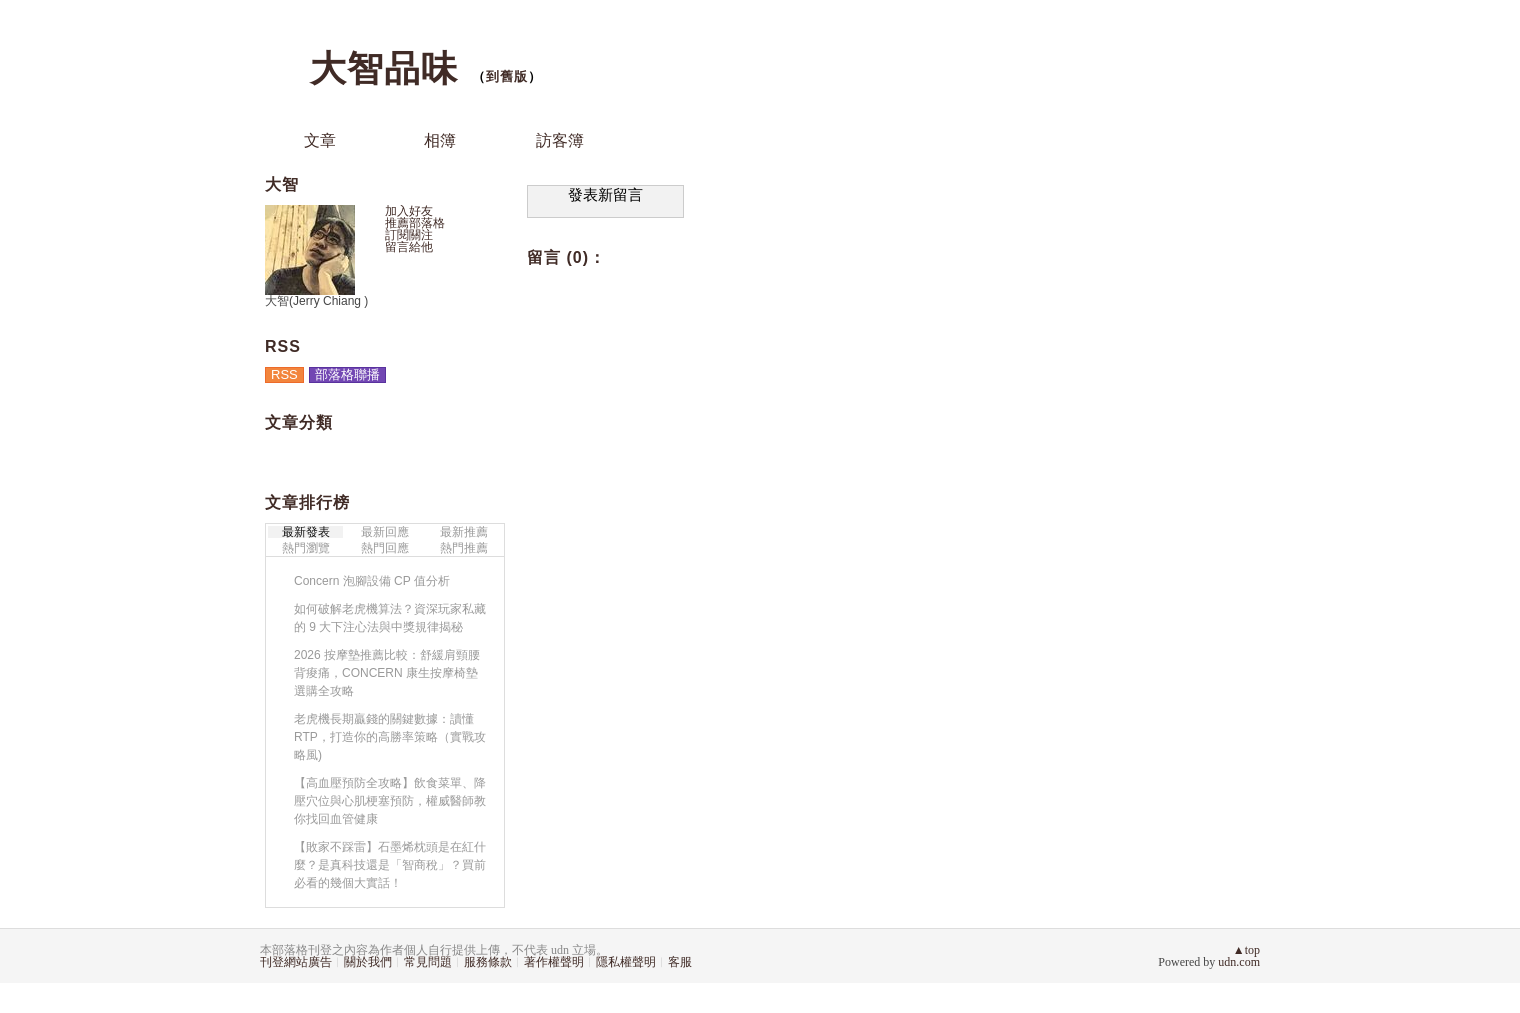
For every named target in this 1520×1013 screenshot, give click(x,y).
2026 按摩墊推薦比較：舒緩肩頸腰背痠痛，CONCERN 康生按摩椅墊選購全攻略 (387, 673)
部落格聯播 (347, 374)
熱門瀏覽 (306, 548)
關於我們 (368, 962)
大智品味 (384, 68)
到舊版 (507, 76)
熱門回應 (385, 548)
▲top (1246, 950)
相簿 (440, 140)
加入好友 (409, 211)
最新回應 (385, 532)
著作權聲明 (554, 962)
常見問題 (428, 962)
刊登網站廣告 (296, 962)
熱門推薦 (464, 548)
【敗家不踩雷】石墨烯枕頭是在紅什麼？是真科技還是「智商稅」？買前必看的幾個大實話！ (390, 865)
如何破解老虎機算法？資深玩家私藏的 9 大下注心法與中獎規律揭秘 (390, 618)
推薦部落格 (415, 223)
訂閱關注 (409, 235)
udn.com (1239, 962)
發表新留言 (605, 195)
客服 (680, 962)
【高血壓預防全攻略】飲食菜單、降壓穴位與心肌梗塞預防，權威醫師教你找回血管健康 (390, 801)
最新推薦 (464, 532)
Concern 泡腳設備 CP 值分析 (372, 581)
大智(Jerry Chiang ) (316, 301)
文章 (320, 140)
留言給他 (409, 247)
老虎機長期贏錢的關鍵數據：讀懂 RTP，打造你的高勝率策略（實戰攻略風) (390, 737)
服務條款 (488, 962)
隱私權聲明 (626, 962)
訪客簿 (560, 140)
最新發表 (306, 532)
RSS (284, 374)
